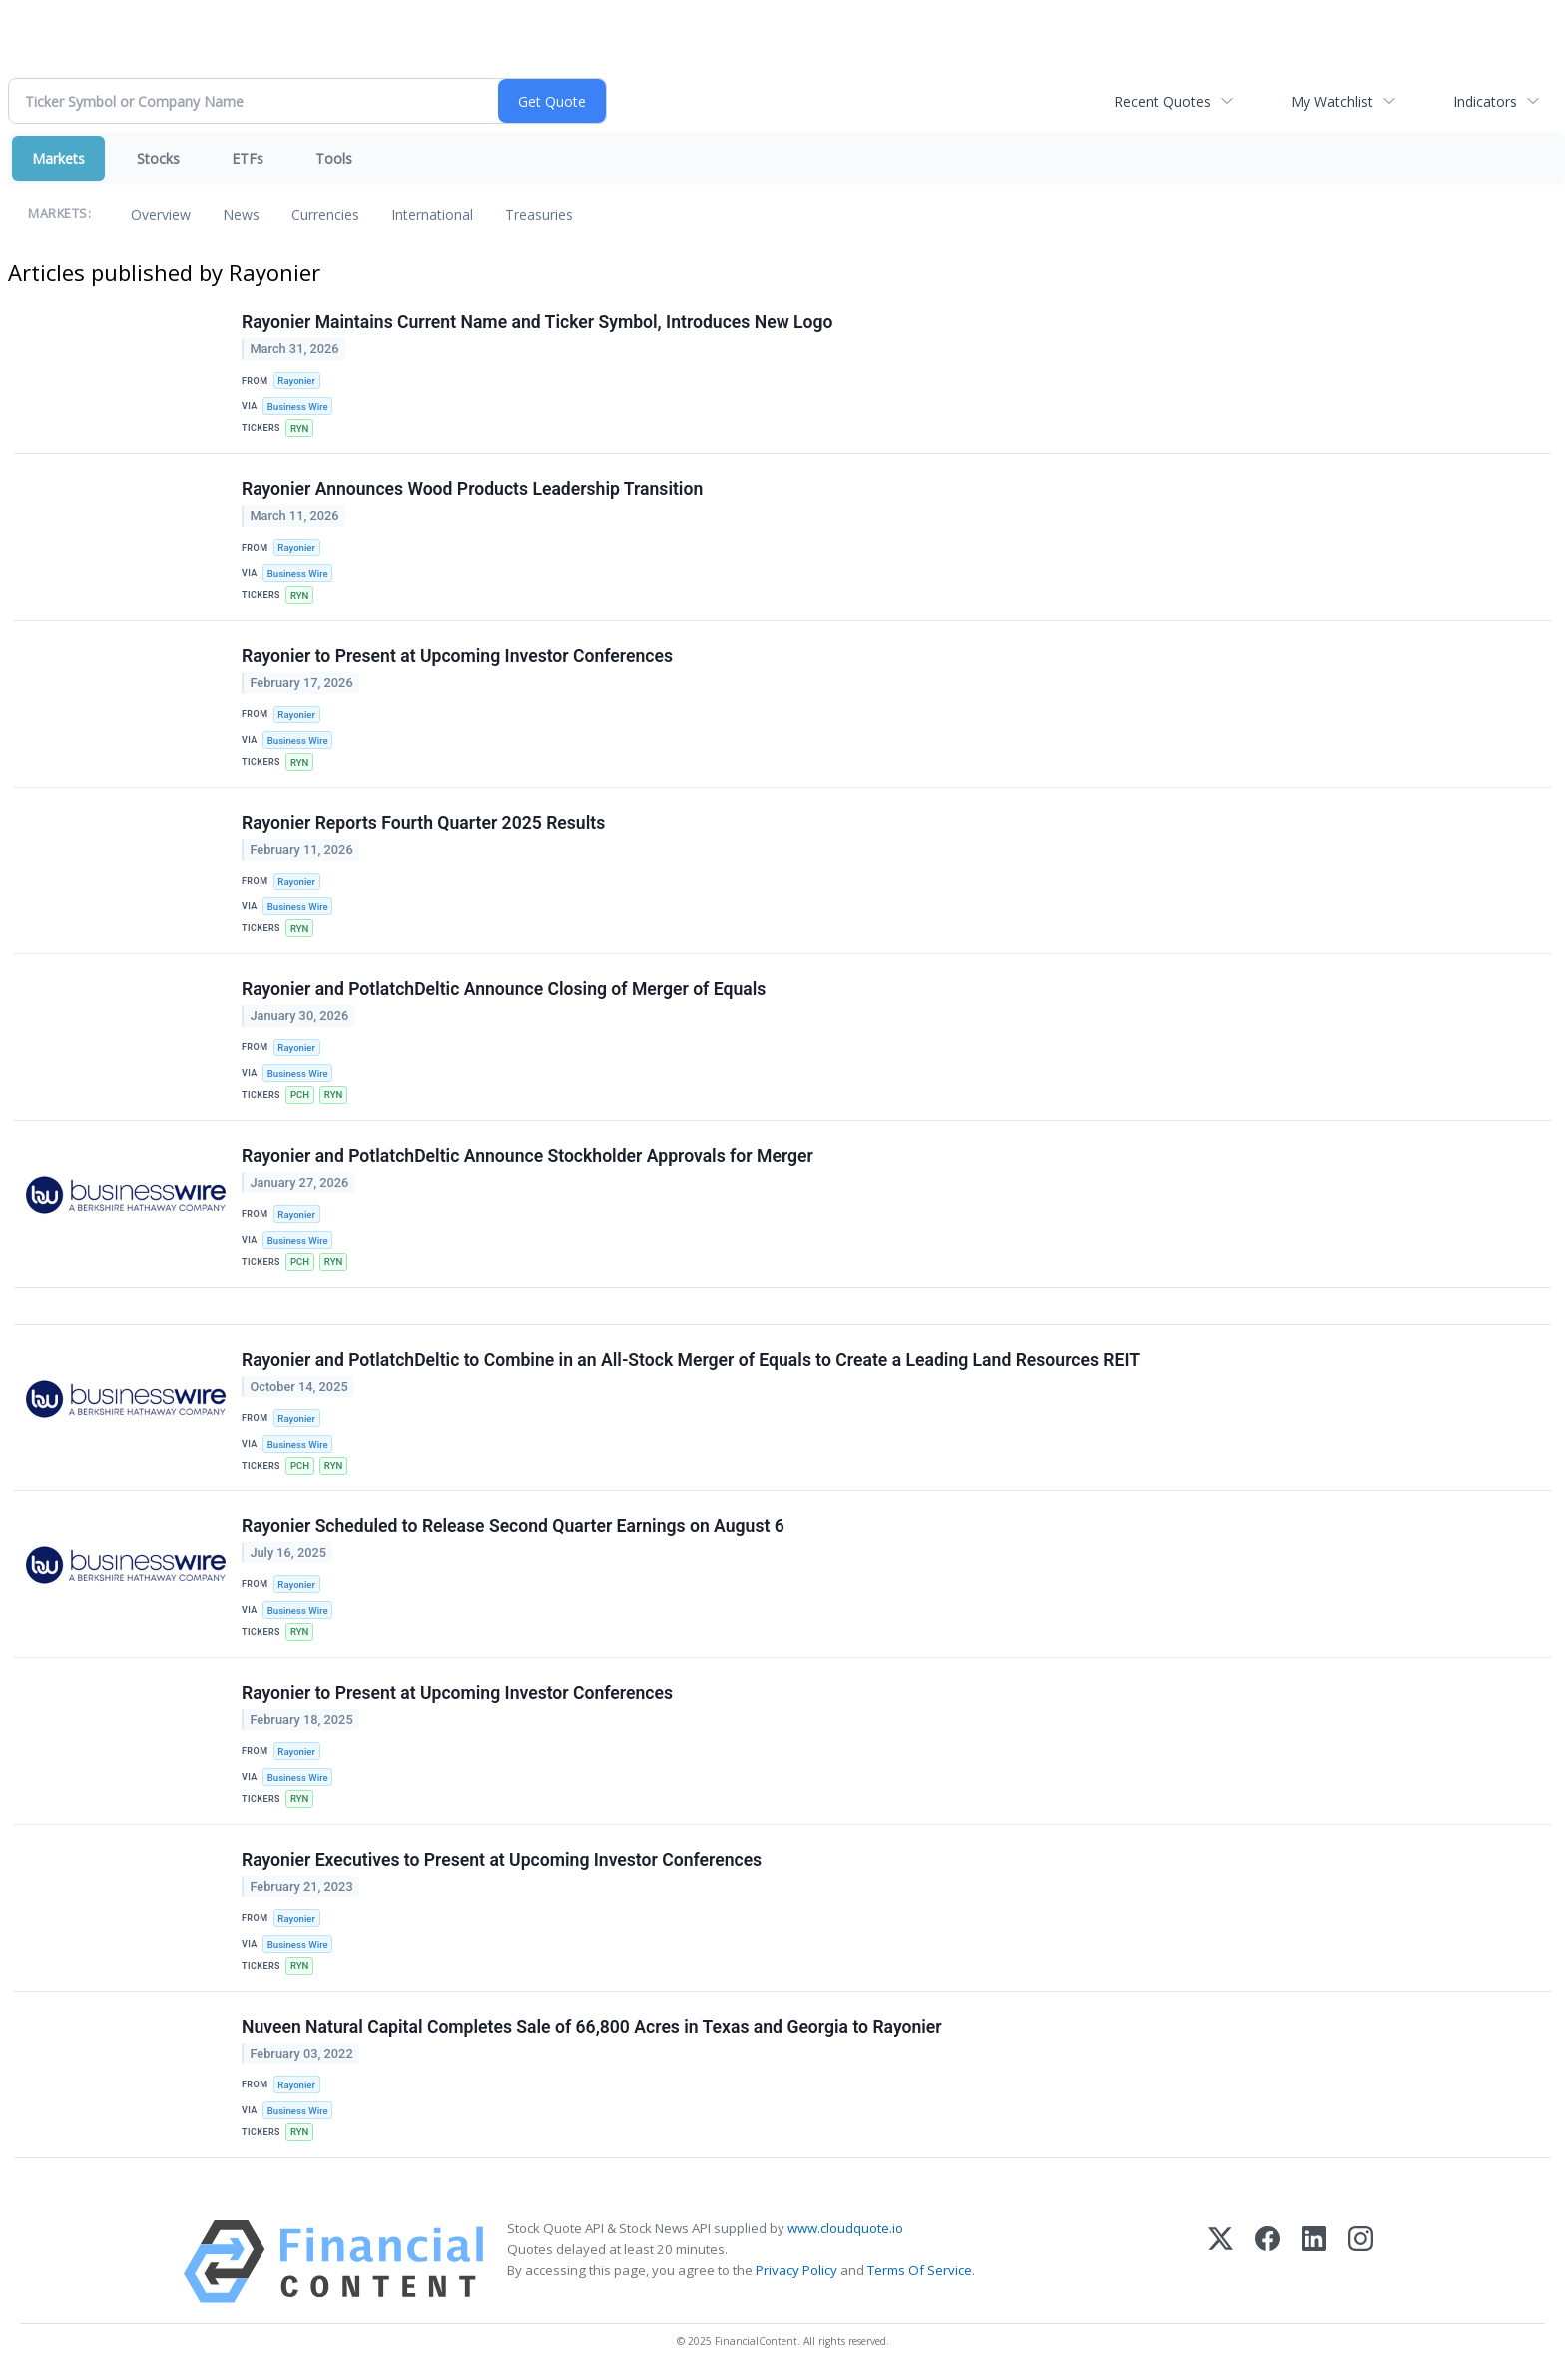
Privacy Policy (796, 2270)
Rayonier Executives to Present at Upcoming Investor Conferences (502, 1860)
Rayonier (296, 380)
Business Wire (297, 406)
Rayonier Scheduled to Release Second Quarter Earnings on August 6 (513, 1526)
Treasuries (539, 214)
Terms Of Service (919, 2270)
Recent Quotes (1162, 101)
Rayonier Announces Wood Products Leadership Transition (472, 489)
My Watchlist (1332, 101)
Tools (333, 158)
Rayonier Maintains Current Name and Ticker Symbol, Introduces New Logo (537, 322)
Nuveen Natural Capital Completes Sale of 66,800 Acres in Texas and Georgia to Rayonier (592, 2027)
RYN (299, 428)
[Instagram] (1360, 2261)
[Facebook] (1267, 2261)
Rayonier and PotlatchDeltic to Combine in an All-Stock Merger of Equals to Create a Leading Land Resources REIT (691, 1360)
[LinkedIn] (1314, 2261)
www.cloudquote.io (845, 2228)
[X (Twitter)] (1220, 2261)
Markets (58, 158)
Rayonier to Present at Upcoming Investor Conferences (457, 656)
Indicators (1485, 101)
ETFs (247, 158)
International (432, 214)
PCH (299, 1094)
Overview (161, 214)
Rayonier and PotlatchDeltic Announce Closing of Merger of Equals (504, 989)
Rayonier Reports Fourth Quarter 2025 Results (423, 823)
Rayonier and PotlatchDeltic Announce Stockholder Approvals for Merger (527, 1156)
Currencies (325, 214)
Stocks (158, 158)
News (241, 214)
